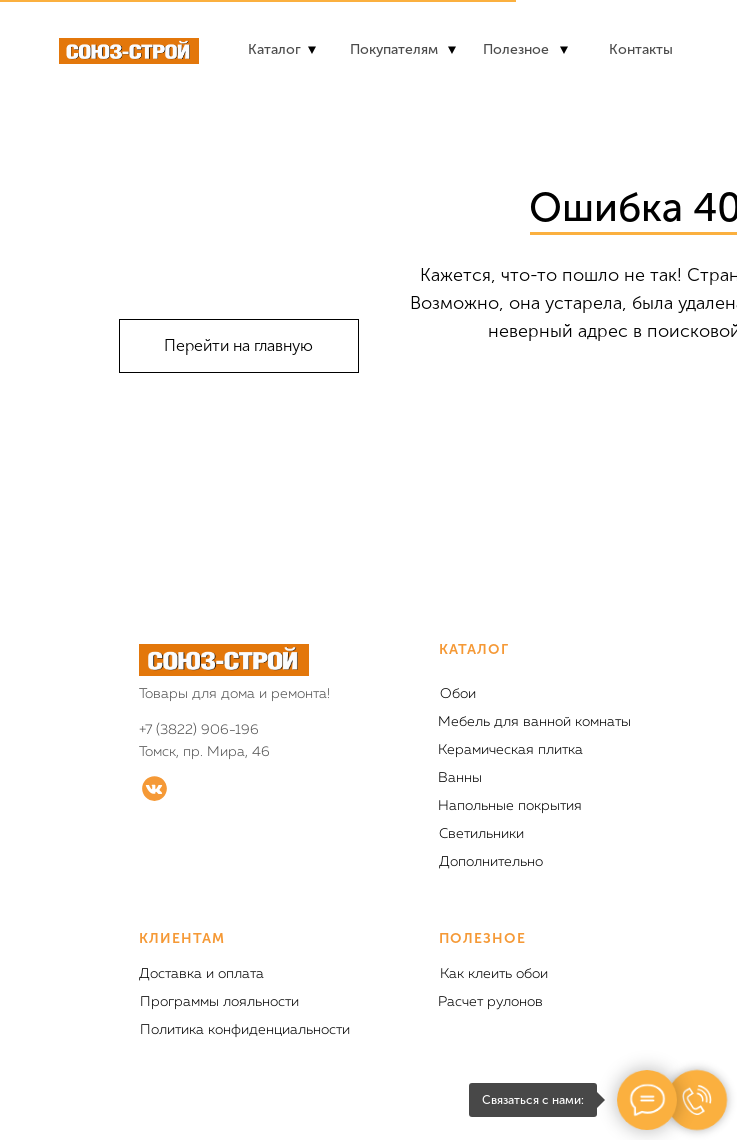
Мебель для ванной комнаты (534, 722)
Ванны (460, 778)
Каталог (274, 49)
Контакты (641, 49)
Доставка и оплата (201, 974)
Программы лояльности (219, 1002)
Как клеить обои (494, 974)
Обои (458, 694)
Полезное (516, 49)
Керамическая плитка (510, 750)
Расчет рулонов (490, 1002)
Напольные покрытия (510, 806)
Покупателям (394, 49)
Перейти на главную (238, 345)
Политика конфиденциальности (245, 1030)
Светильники (481, 834)
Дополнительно (491, 862)
